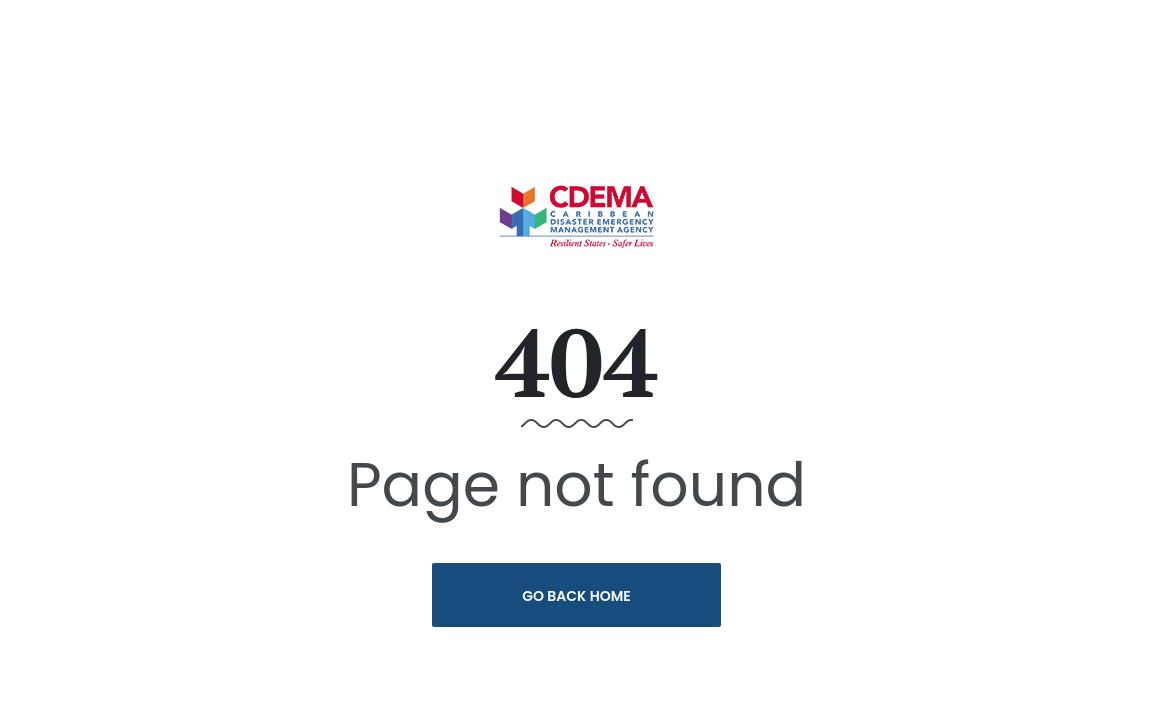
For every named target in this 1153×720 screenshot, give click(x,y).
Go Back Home (576, 596)
